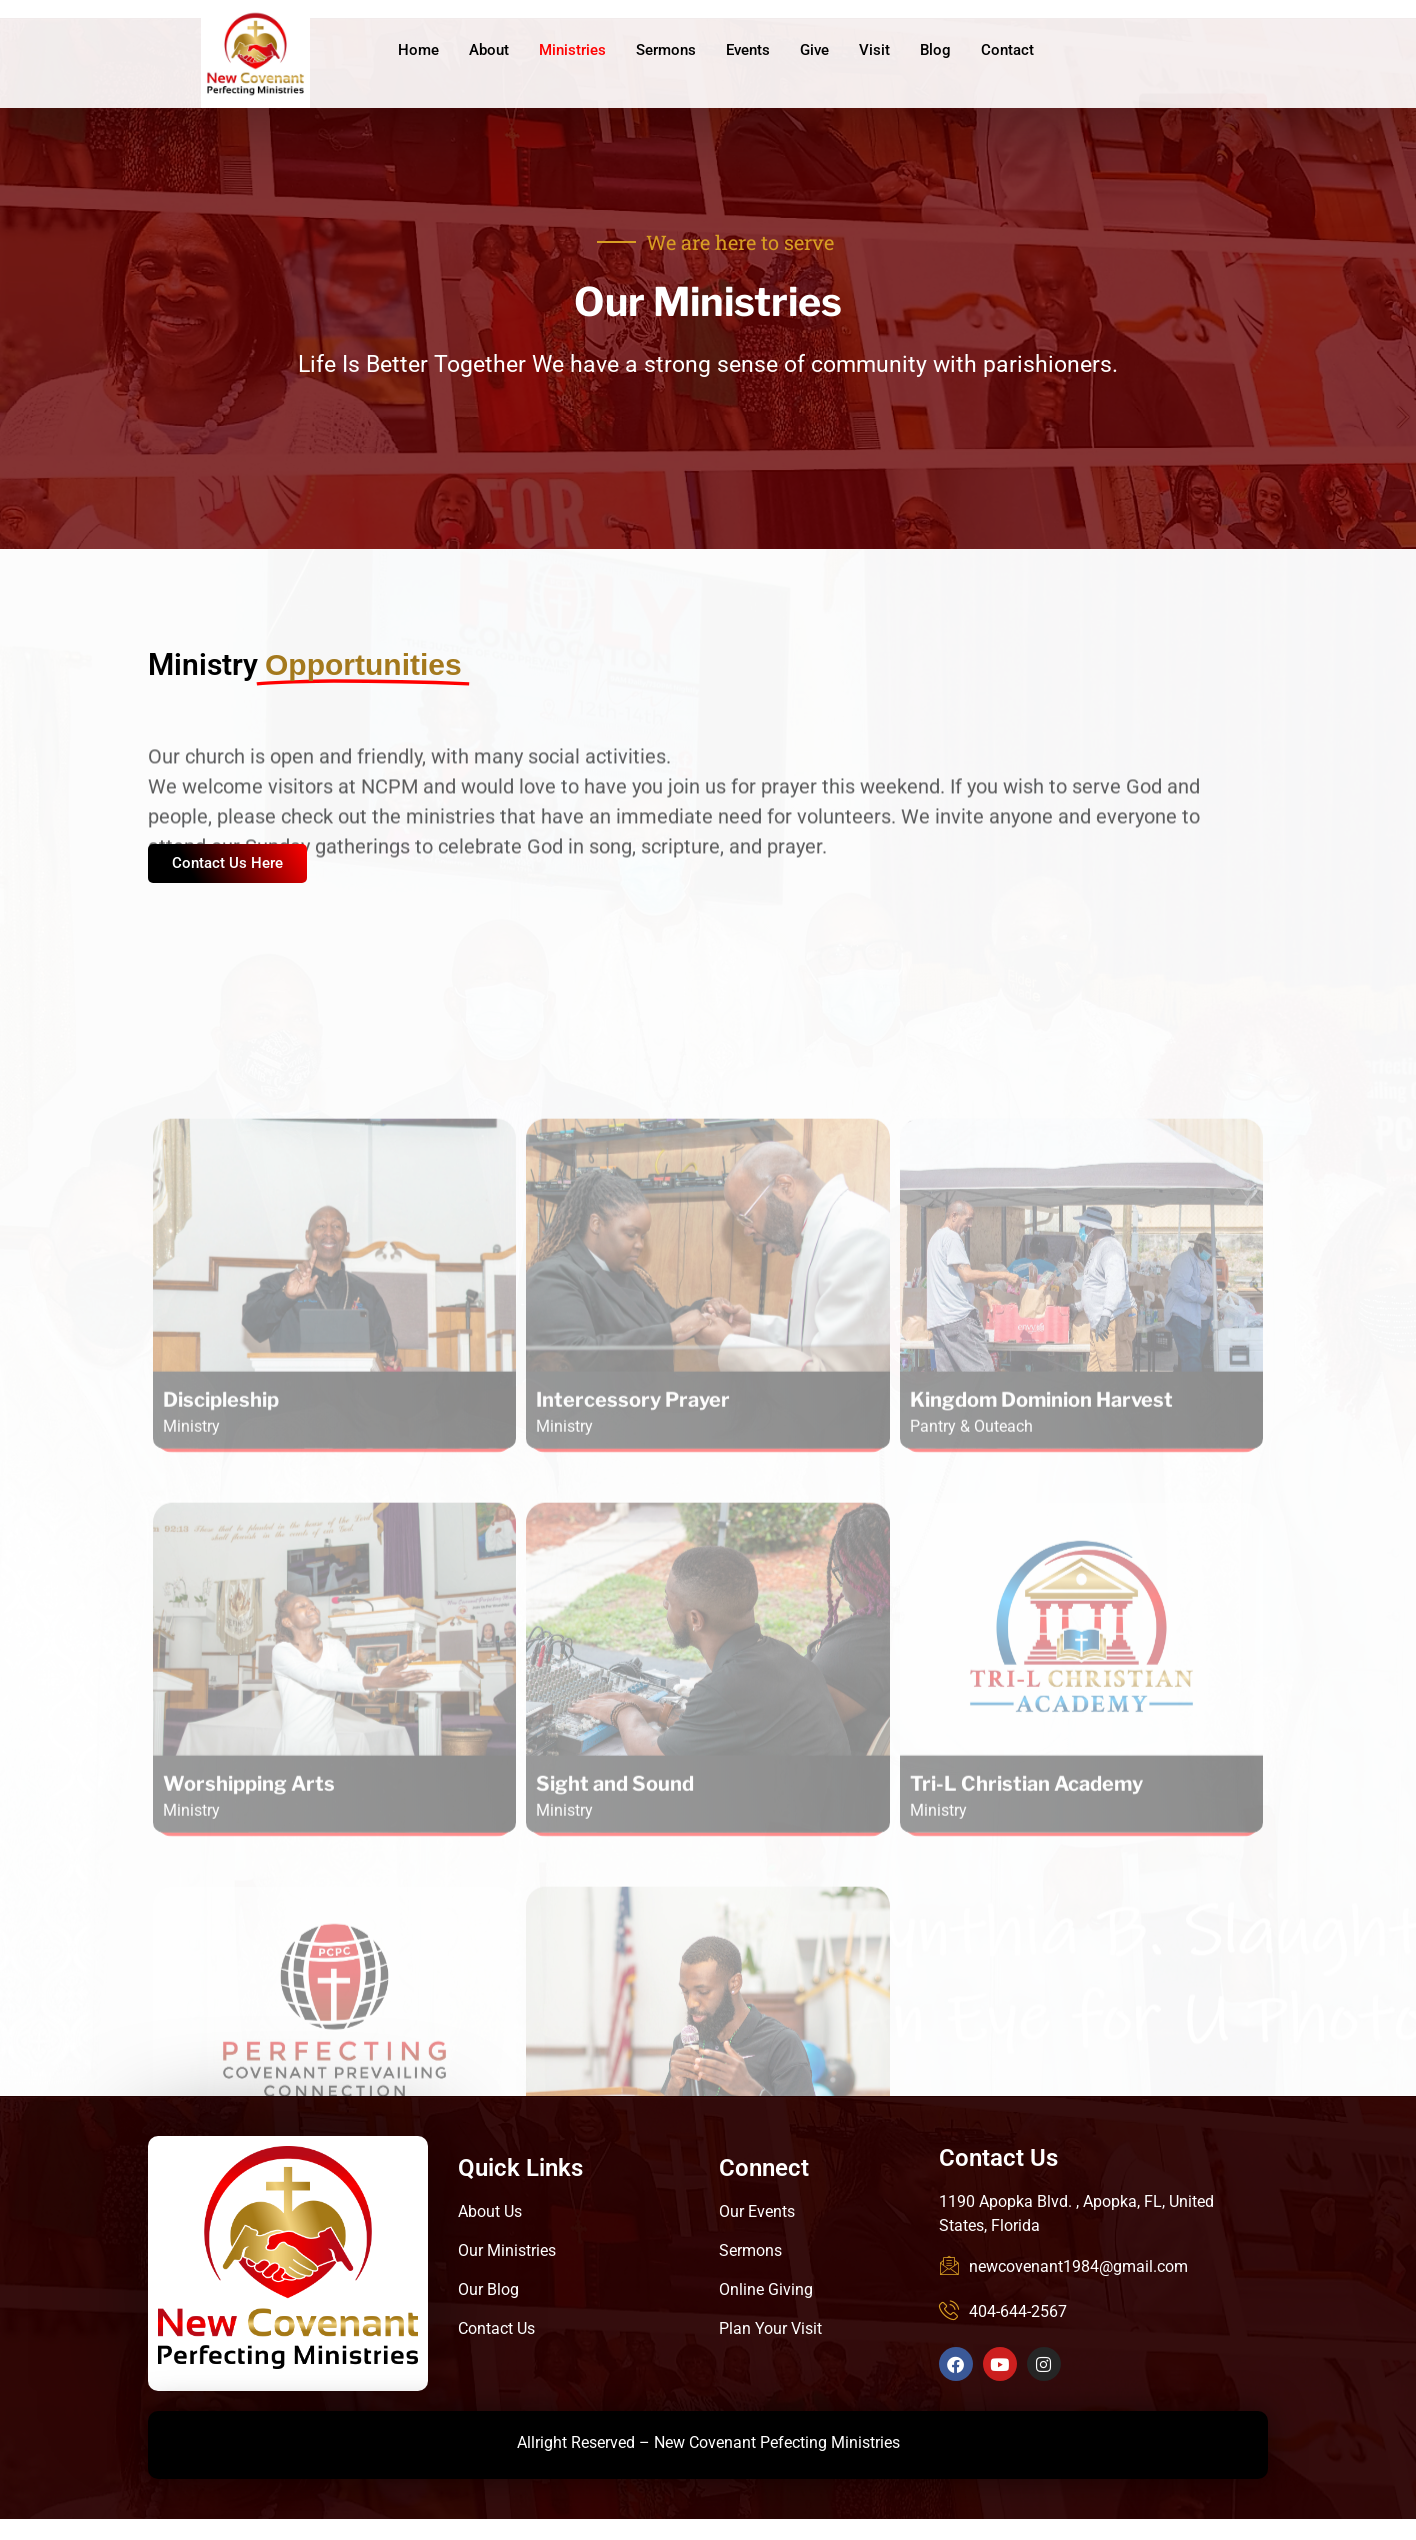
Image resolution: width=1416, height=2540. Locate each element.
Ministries (572, 50)
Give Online (1203, 52)
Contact (1007, 50)
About (489, 50)
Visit (874, 50)
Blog (935, 50)
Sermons (666, 50)
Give (814, 50)
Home (418, 50)
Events (748, 50)
